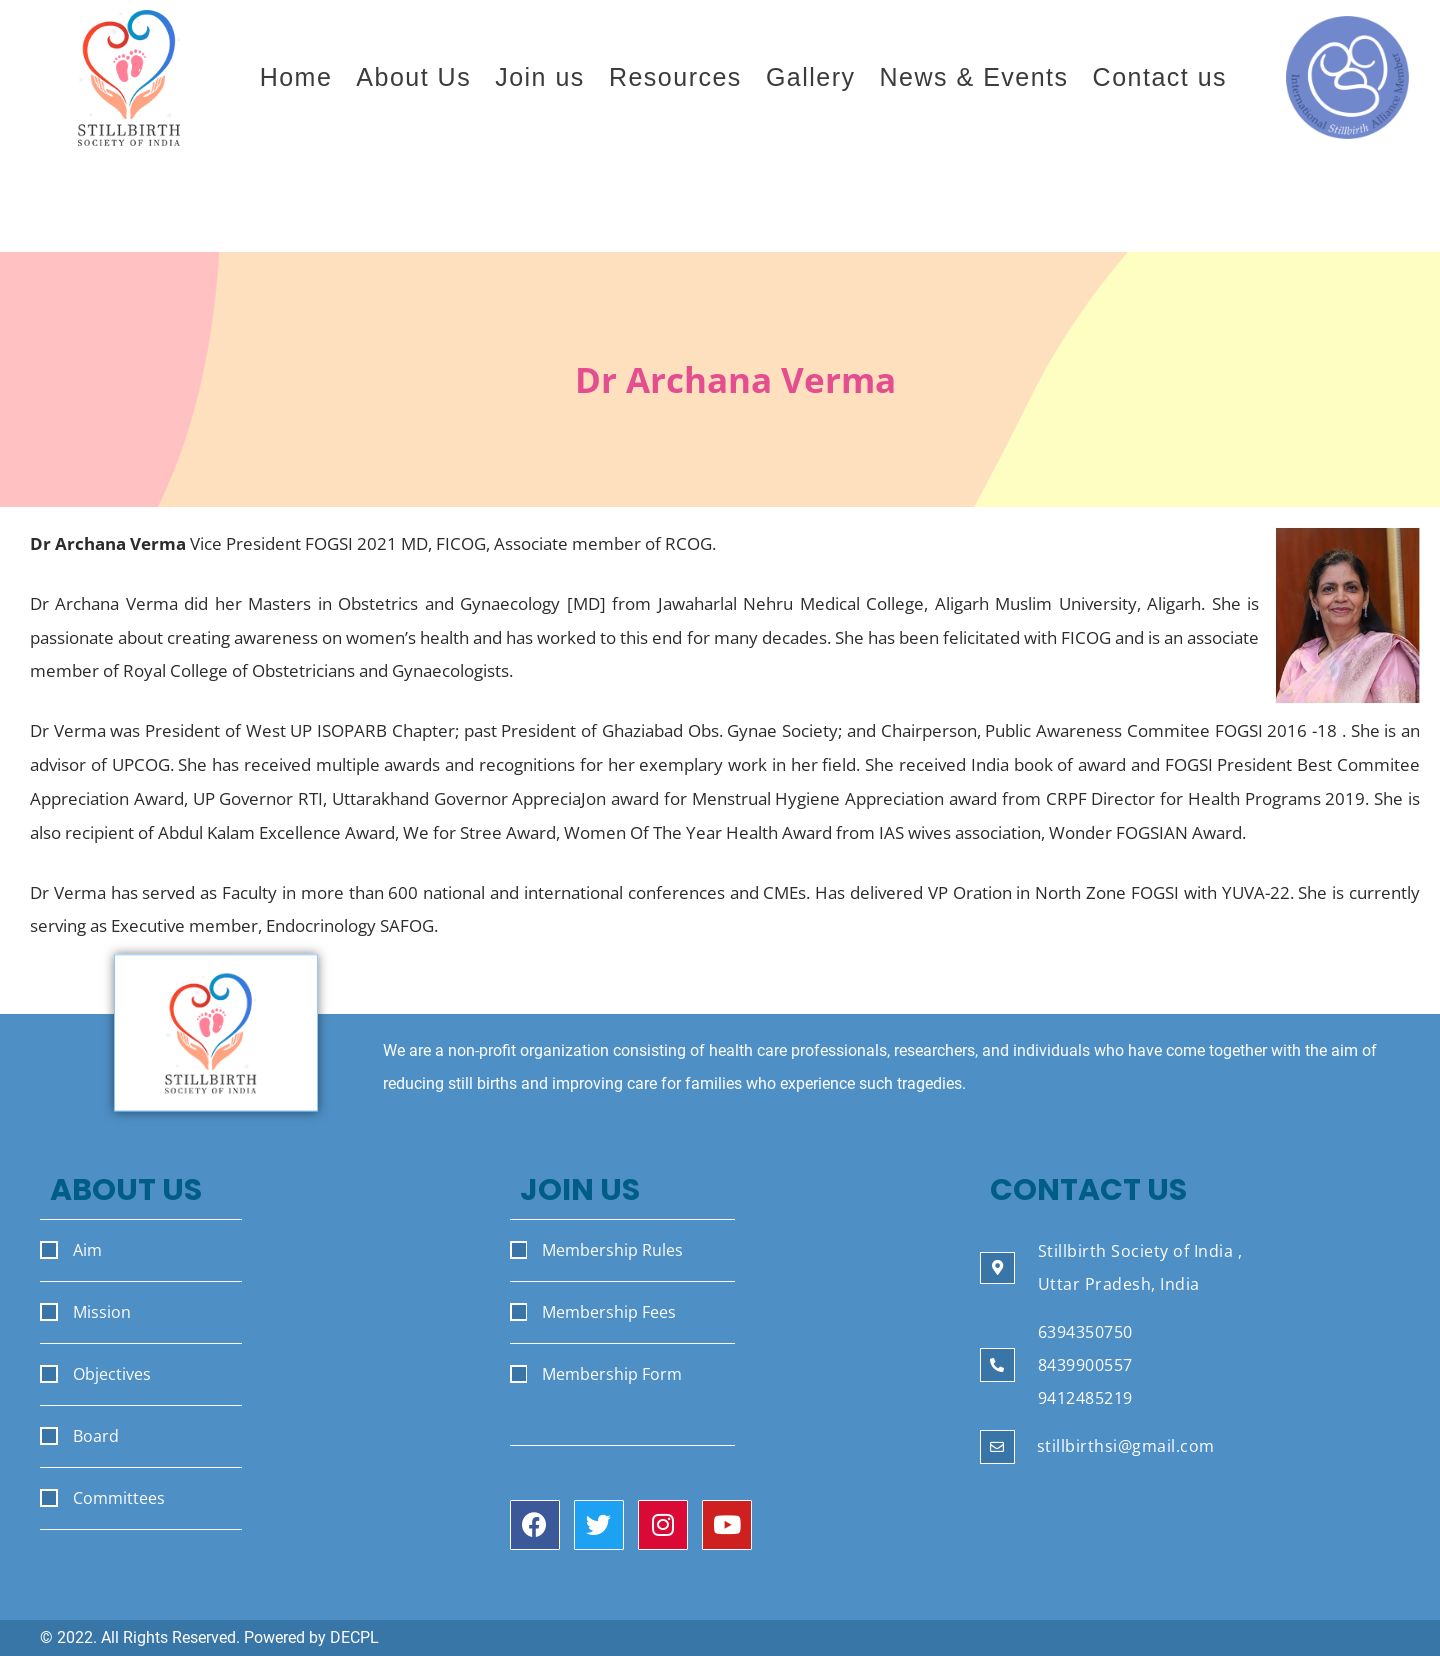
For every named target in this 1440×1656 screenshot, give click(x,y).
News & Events (974, 77)
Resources (675, 77)
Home (296, 77)
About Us (413, 77)
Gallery (811, 77)
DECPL (354, 1637)
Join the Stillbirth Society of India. (1119, 210)
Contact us (1160, 77)
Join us (540, 77)
